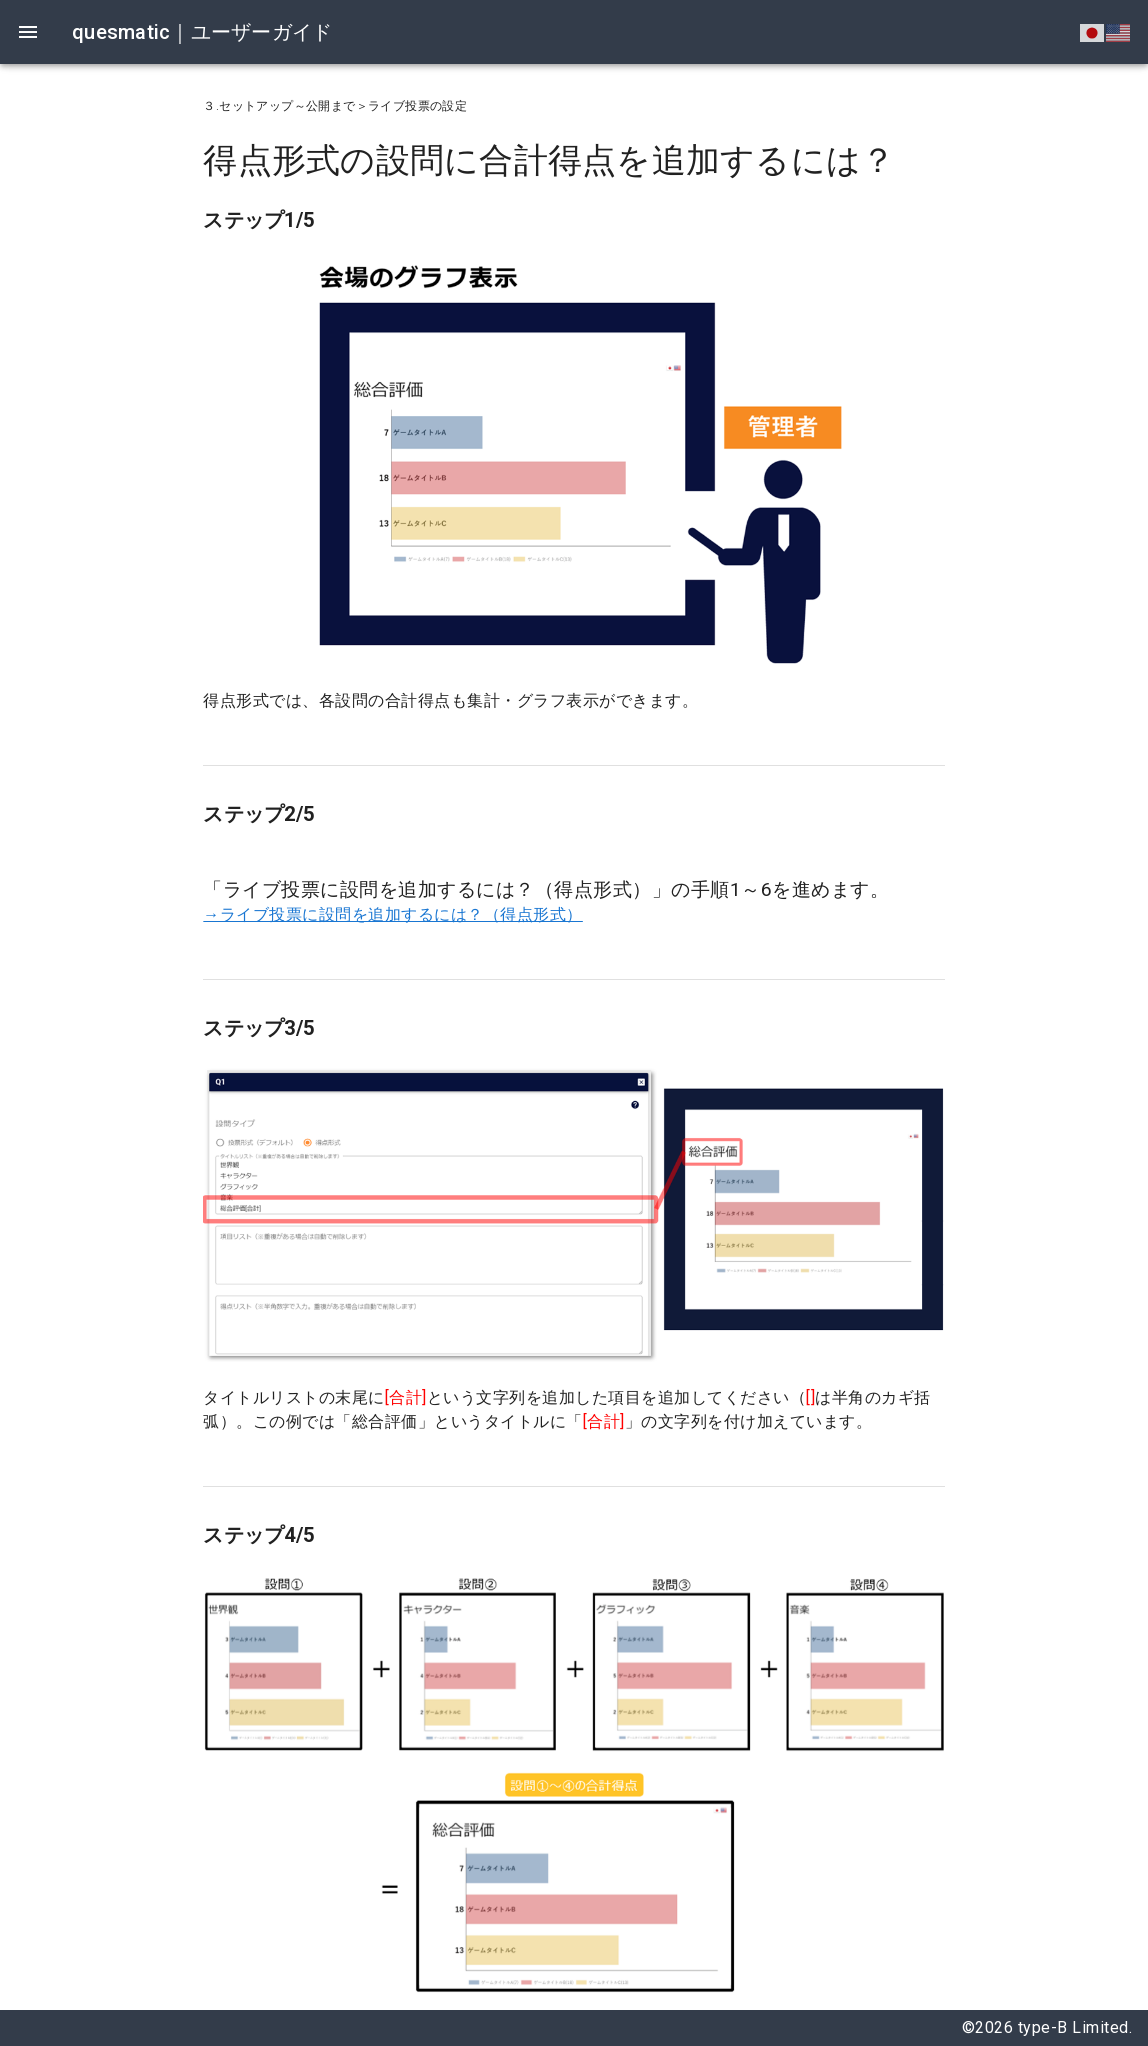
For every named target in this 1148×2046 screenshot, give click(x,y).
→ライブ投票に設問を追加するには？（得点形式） (393, 914)
